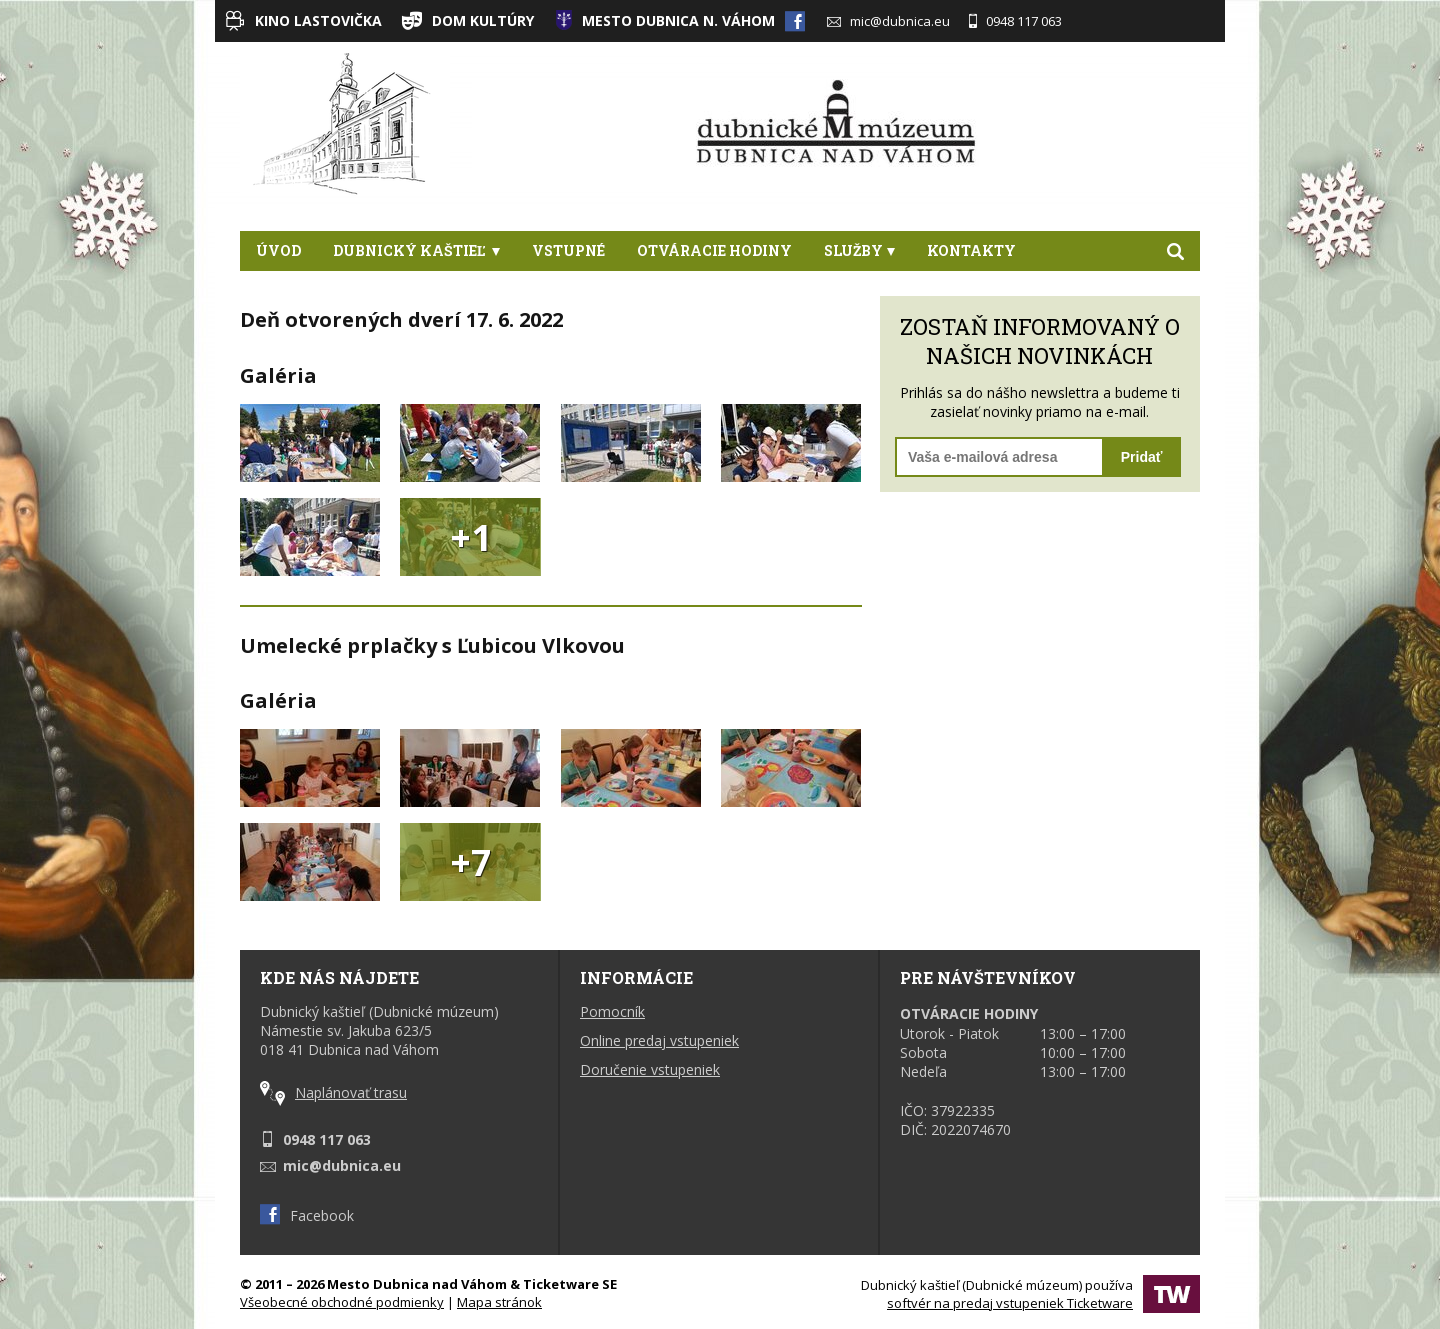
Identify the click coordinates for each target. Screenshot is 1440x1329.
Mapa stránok (499, 1302)
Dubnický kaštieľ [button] (416, 250)
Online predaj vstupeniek (659, 1040)
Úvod (278, 250)
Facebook (307, 1215)
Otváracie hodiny (714, 250)
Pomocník (612, 1011)
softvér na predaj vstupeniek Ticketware (1010, 1303)
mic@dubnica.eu (888, 21)
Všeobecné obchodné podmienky (342, 1302)
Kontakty (971, 250)
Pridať (1142, 457)
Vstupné (568, 250)
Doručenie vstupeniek (650, 1069)
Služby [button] (859, 250)
